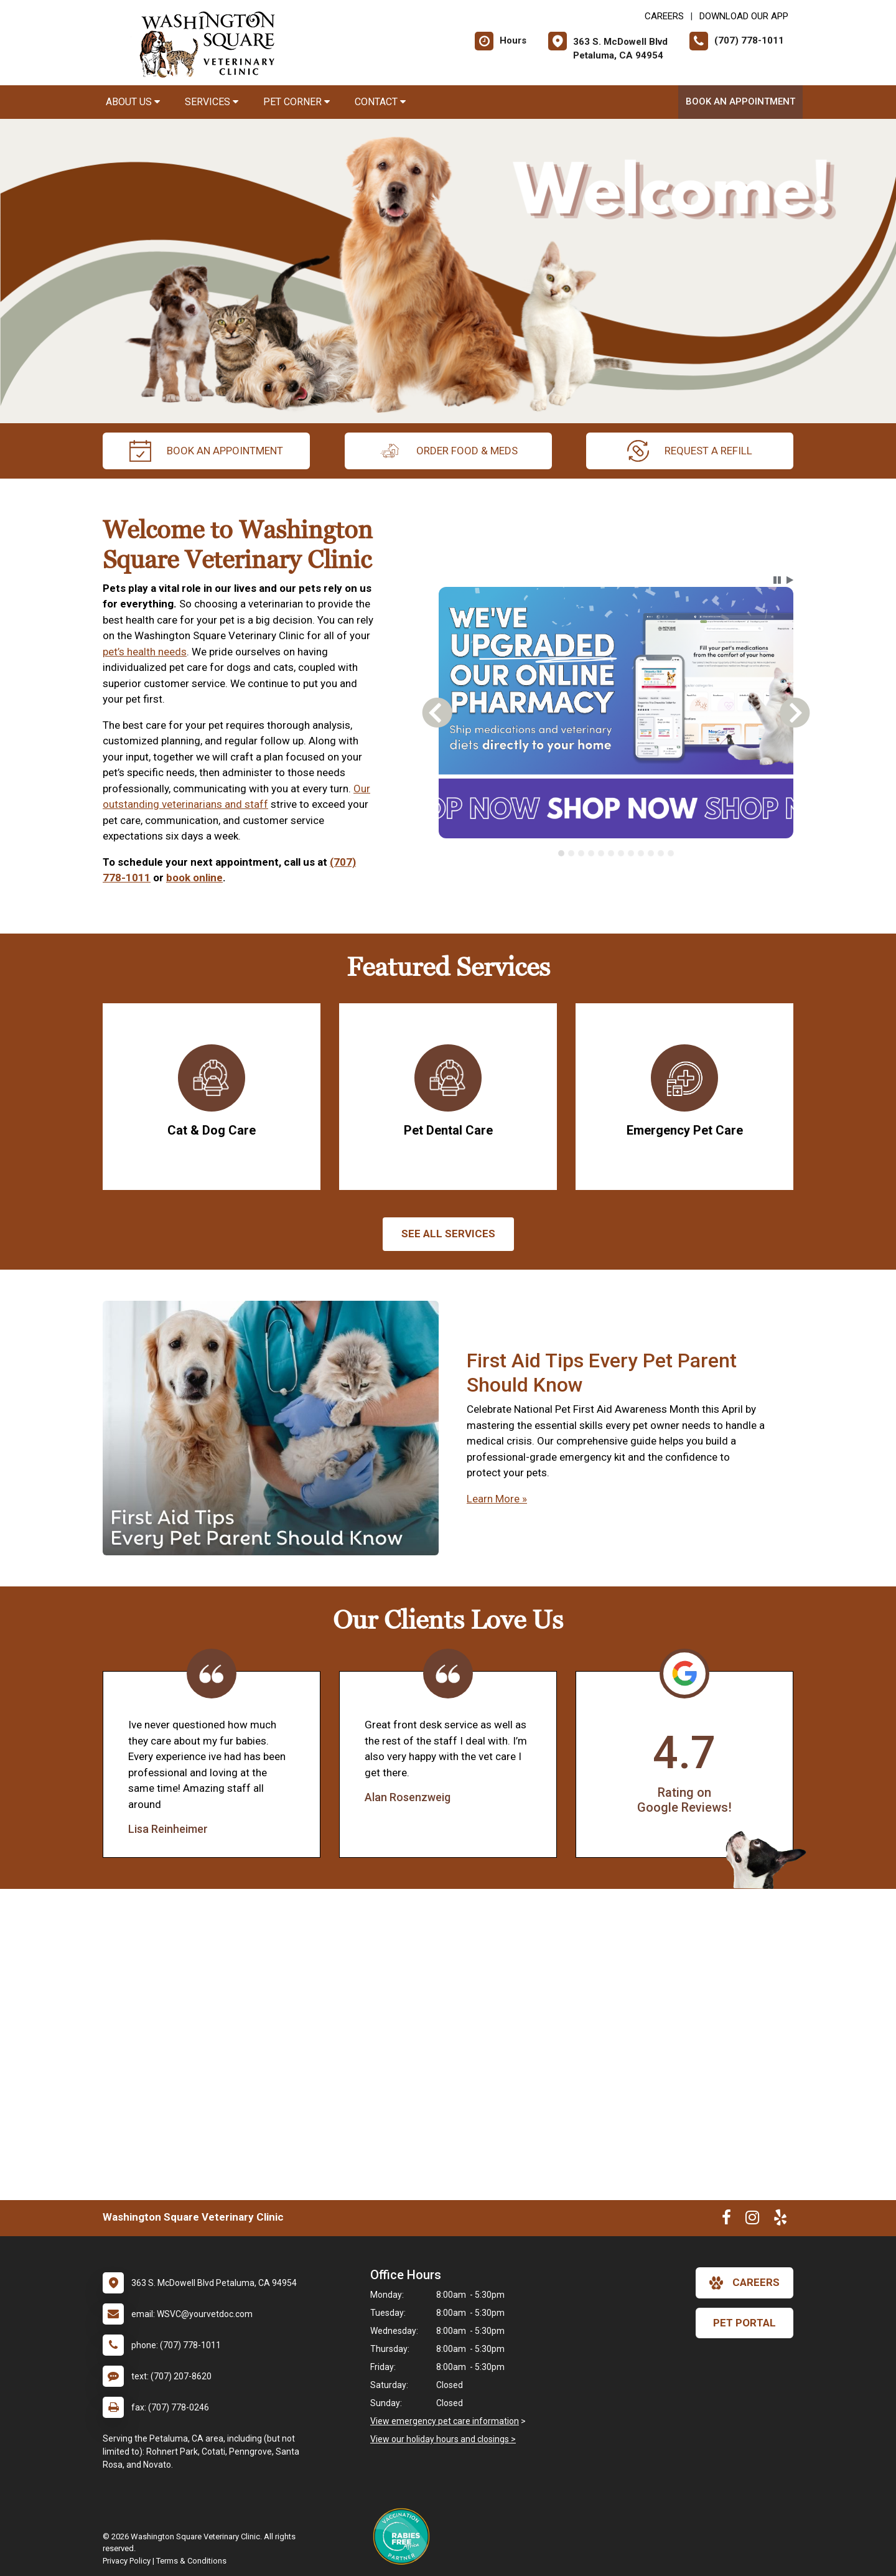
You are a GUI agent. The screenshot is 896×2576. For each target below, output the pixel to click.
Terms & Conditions (191, 2560)
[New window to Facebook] (726, 2220)
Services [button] (211, 102)
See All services (448, 1233)
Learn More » (497, 1498)
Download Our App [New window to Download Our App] (743, 16)
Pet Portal (744, 2322)
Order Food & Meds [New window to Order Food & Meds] (448, 451)
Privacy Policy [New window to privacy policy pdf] (127, 2560)
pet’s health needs (145, 651)
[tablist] (616, 853)
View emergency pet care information (444, 2421)
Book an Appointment (740, 101)
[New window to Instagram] (752, 2220)
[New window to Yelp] (780, 2220)
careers (744, 2283)
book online (194, 877)
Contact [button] (380, 102)
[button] (777, 580)
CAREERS (664, 16)
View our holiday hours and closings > (443, 2439)
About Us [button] (133, 102)
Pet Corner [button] (296, 102)
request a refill (689, 451)
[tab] (561, 853)
